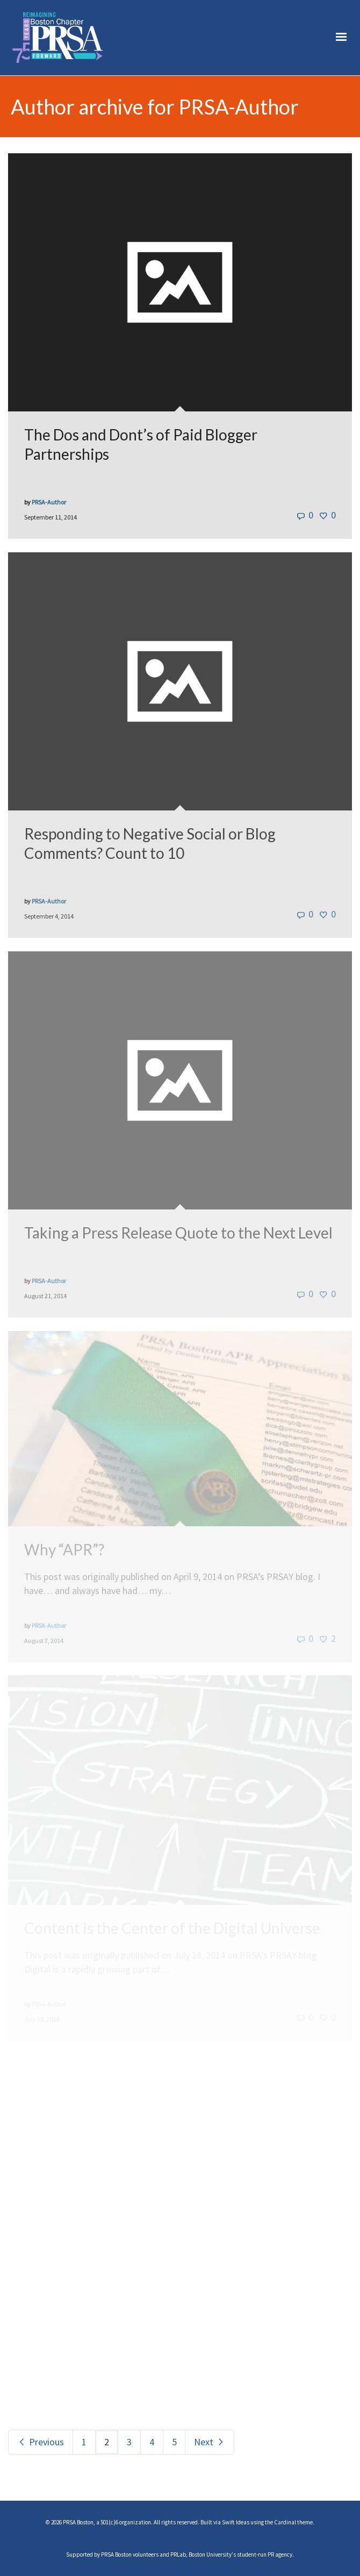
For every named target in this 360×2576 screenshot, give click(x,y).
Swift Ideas (235, 2522)
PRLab (178, 2554)
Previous (40, 2442)
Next (209, 2442)
